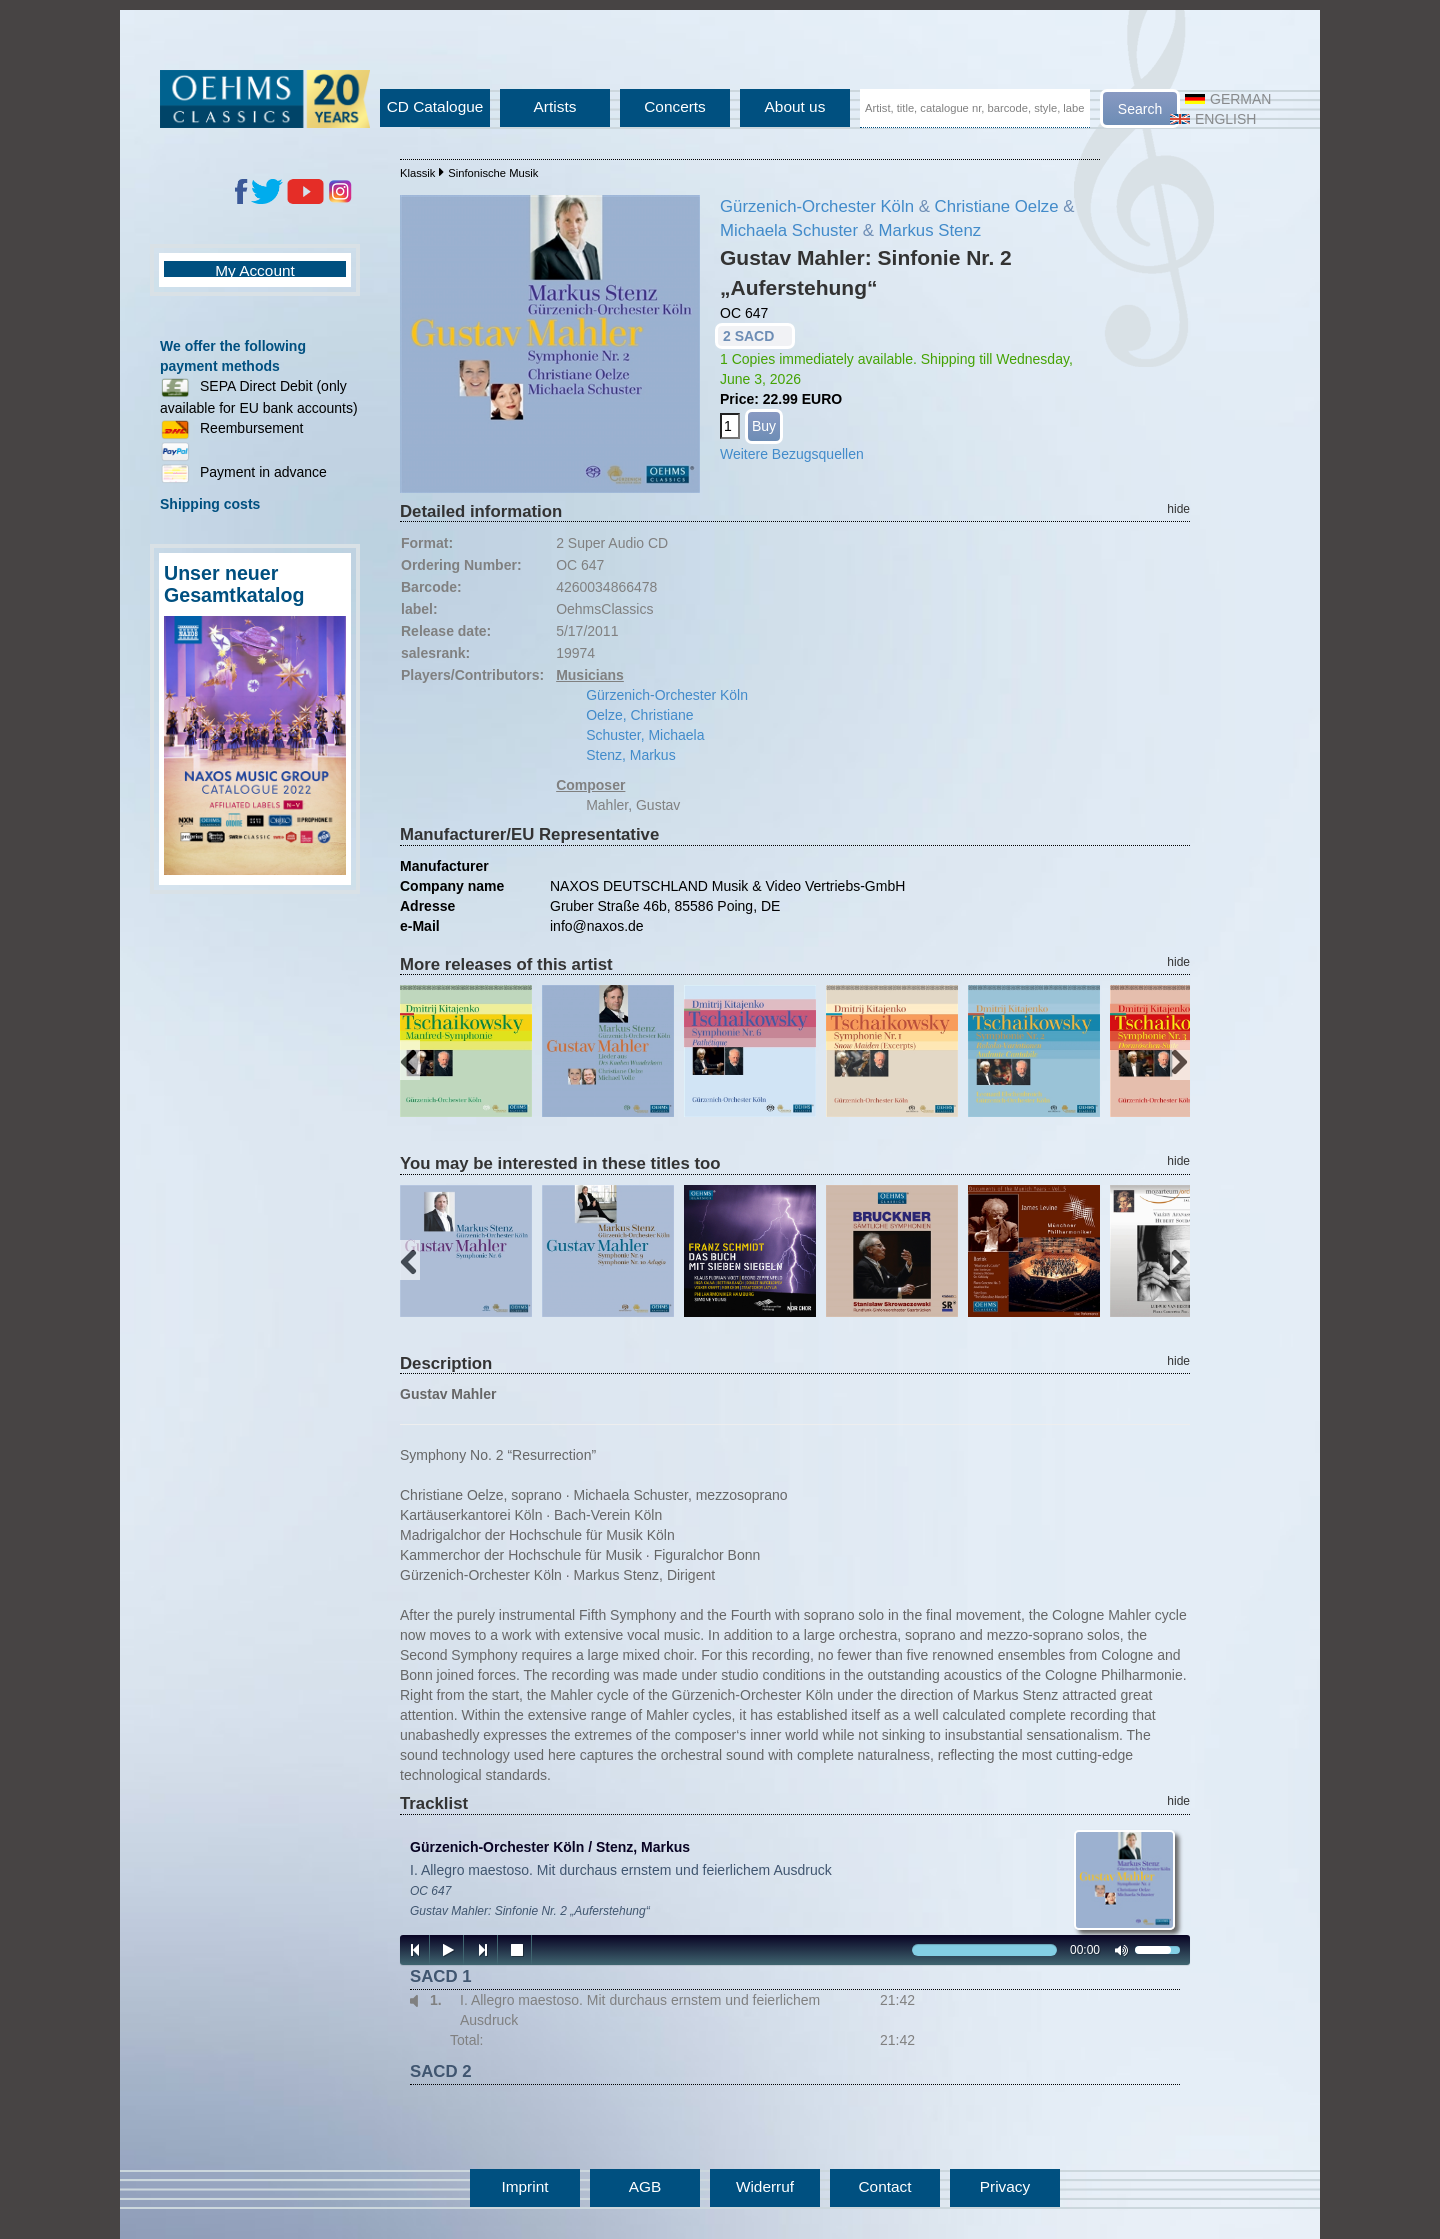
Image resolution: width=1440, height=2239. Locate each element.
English (1213, 119)
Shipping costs (210, 504)
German (1228, 99)
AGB (645, 2186)
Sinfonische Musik (493, 173)
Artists (555, 106)
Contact (884, 2186)
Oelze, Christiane (639, 715)
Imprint (524, 2186)
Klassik (417, 173)
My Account (255, 270)
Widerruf (765, 2186)
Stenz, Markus (630, 755)
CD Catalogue (435, 106)
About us (795, 106)
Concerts (675, 106)
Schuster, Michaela (645, 735)
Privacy (1005, 2186)
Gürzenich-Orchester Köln (817, 206)
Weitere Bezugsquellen (792, 454)
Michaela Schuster (789, 230)
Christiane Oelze (997, 206)
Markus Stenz (930, 230)
